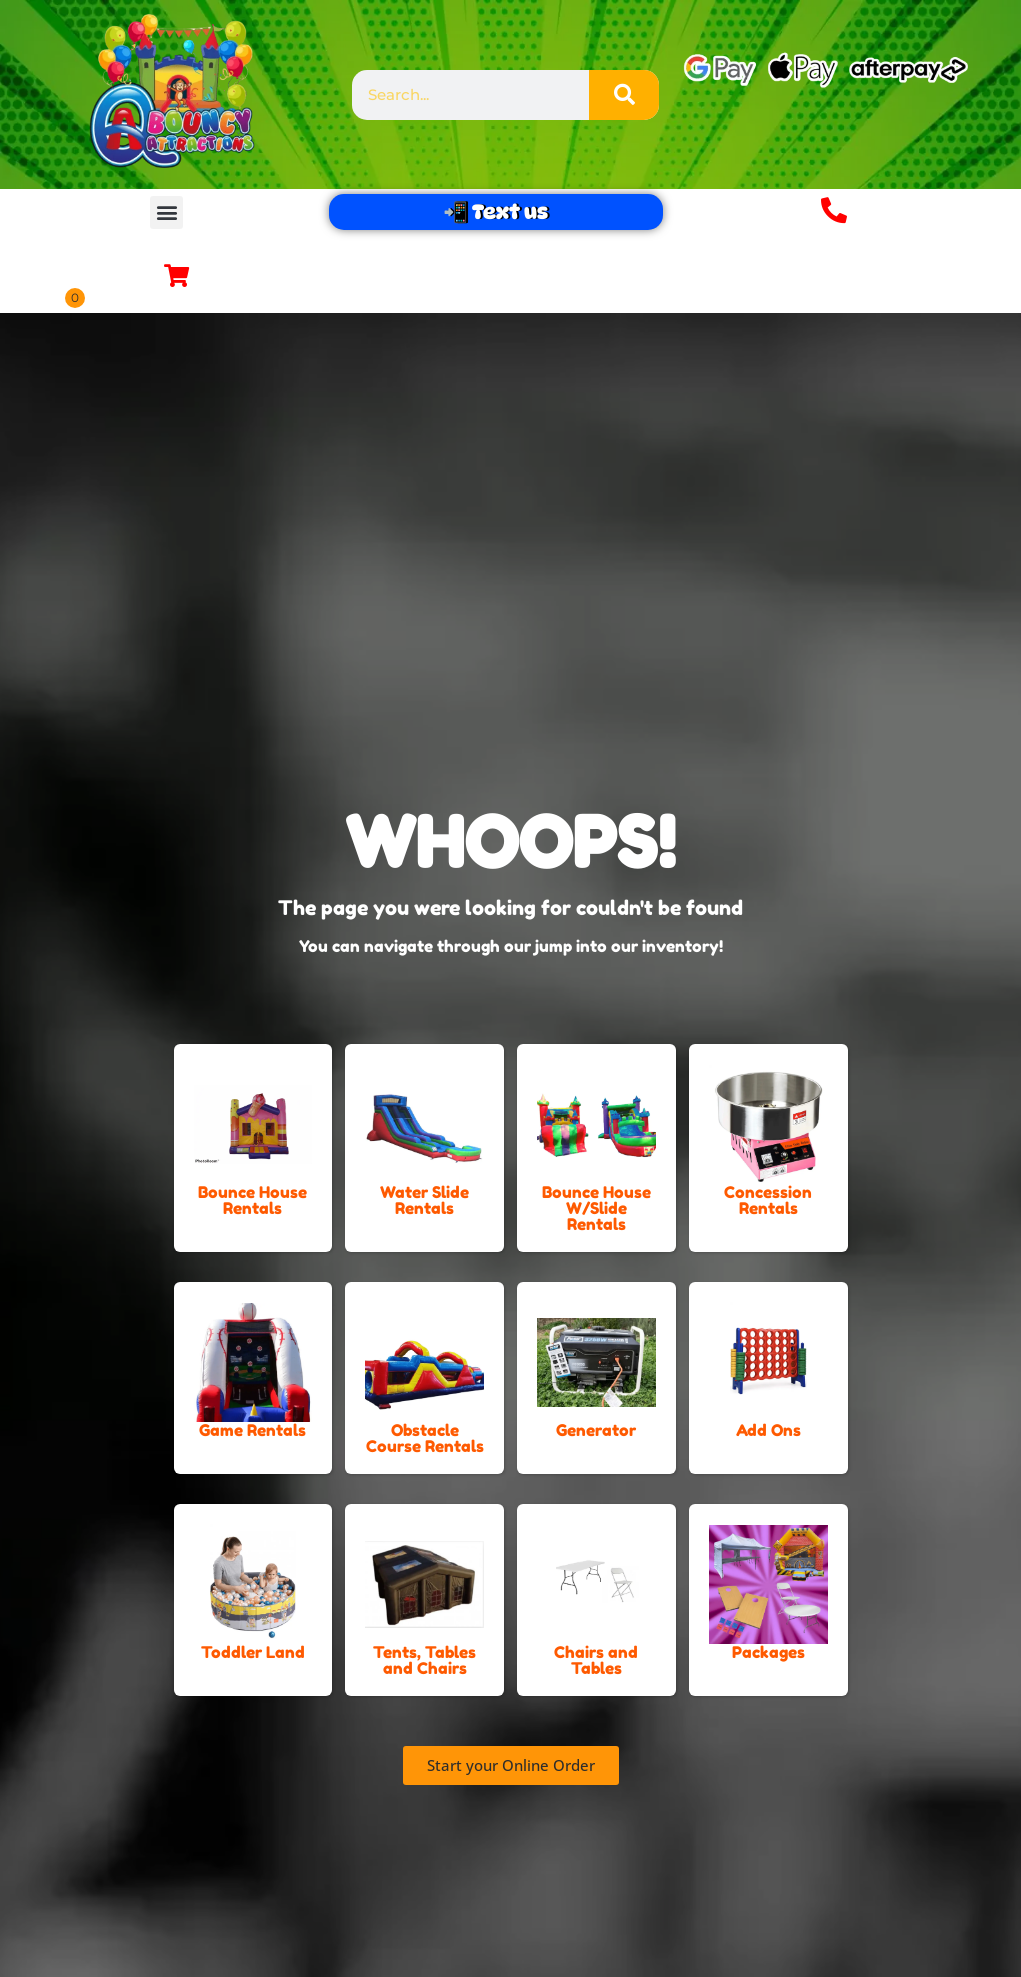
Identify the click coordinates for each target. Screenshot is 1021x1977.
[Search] (624, 95)
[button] (166, 212)
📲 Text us (495, 212)
